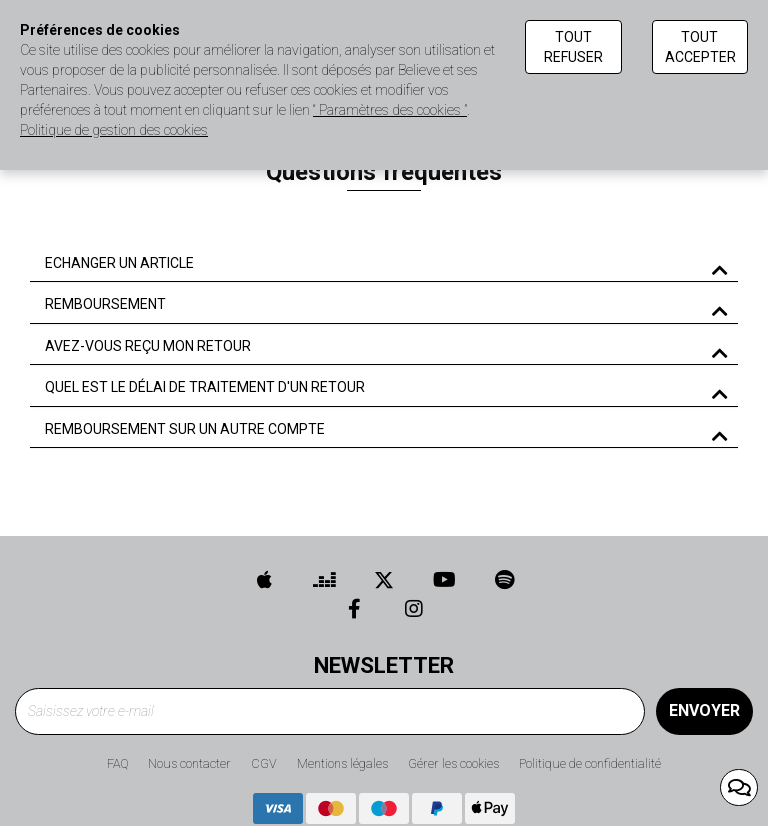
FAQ (117, 763)
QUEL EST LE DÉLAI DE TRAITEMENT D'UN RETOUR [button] (205, 387)
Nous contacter (189, 763)
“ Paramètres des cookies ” (390, 110)
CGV (264, 763)
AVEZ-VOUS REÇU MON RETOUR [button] (148, 346)
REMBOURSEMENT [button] (105, 304)
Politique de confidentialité (590, 763)
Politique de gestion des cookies (114, 130)
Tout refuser (573, 47)
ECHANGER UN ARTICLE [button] (119, 263)
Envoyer (704, 710)
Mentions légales (342, 763)
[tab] (384, 264)
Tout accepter (700, 47)
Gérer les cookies (453, 763)
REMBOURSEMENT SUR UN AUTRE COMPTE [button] (185, 429)
